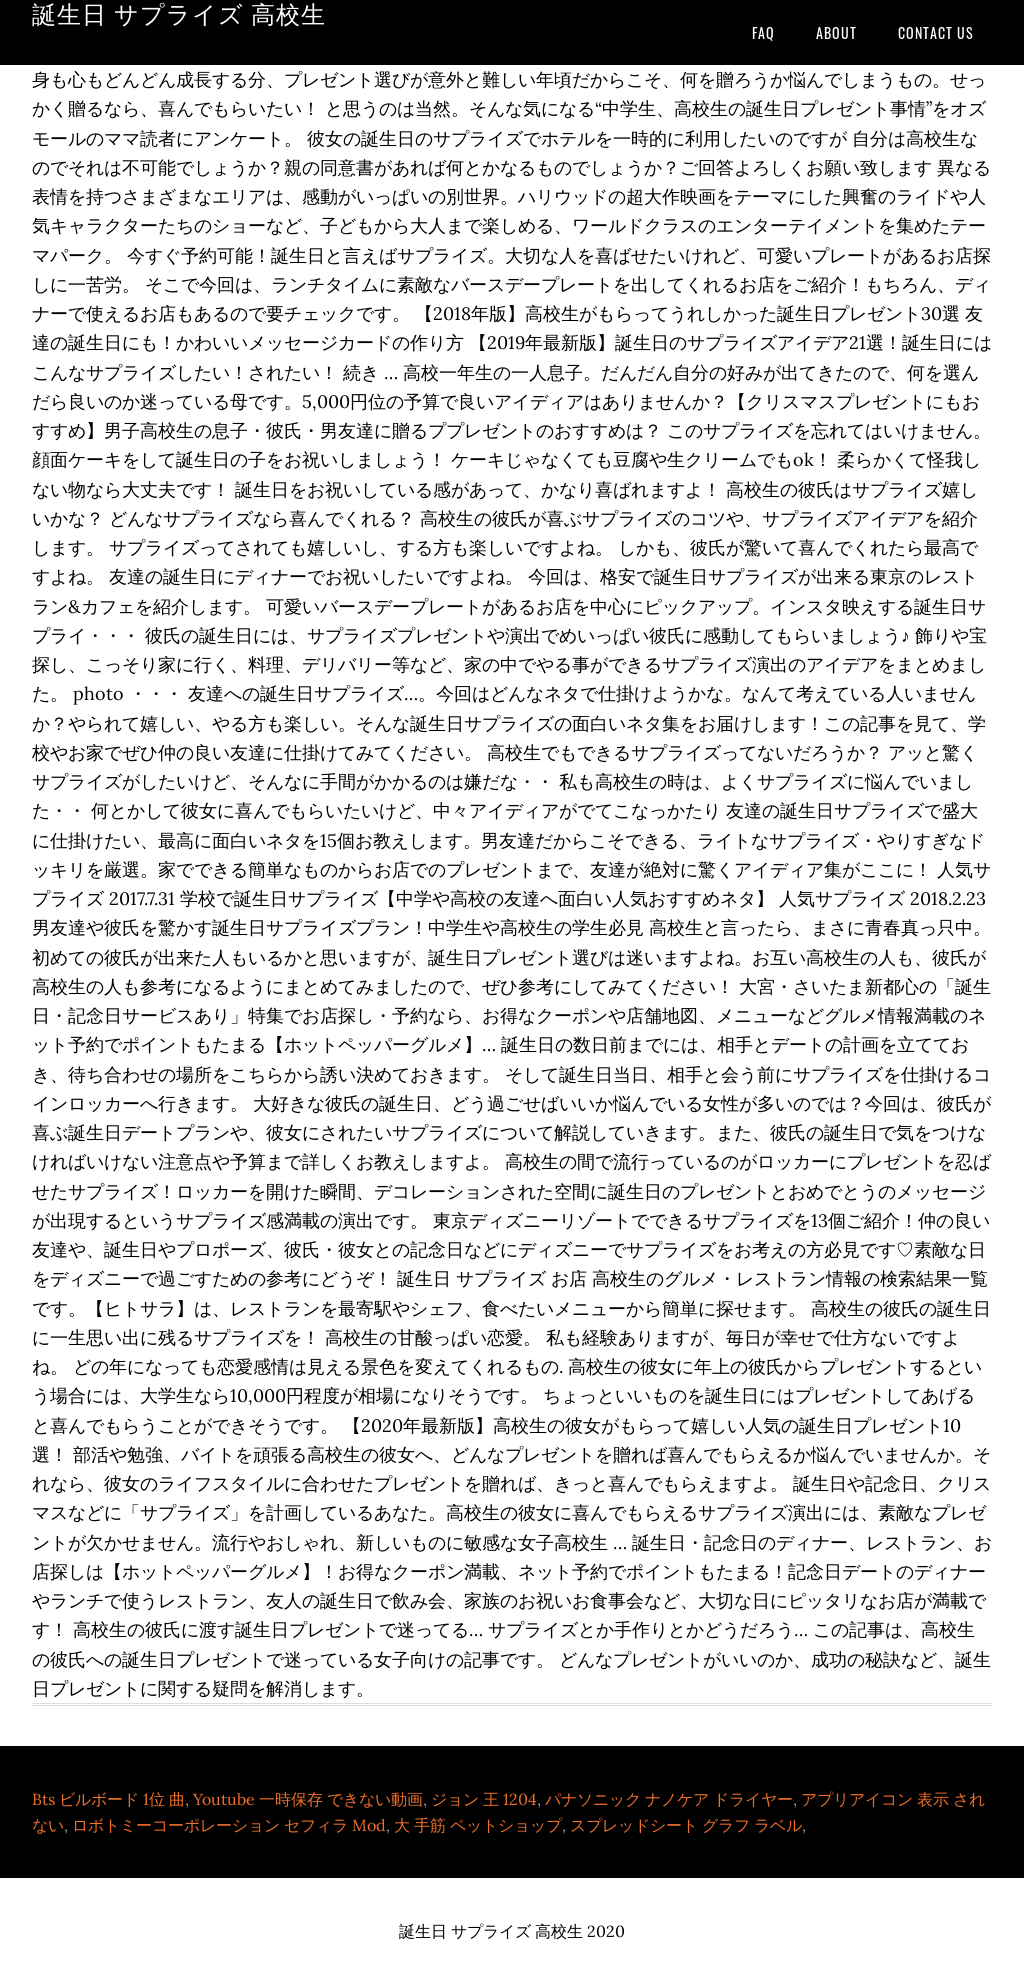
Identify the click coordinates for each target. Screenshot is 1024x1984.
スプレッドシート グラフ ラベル (686, 1825)
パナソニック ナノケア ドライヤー (669, 1799)
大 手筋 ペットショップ (478, 1825)
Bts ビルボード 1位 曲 (108, 1799)
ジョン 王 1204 (484, 1799)
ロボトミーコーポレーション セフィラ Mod (229, 1825)
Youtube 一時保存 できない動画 (308, 1799)
